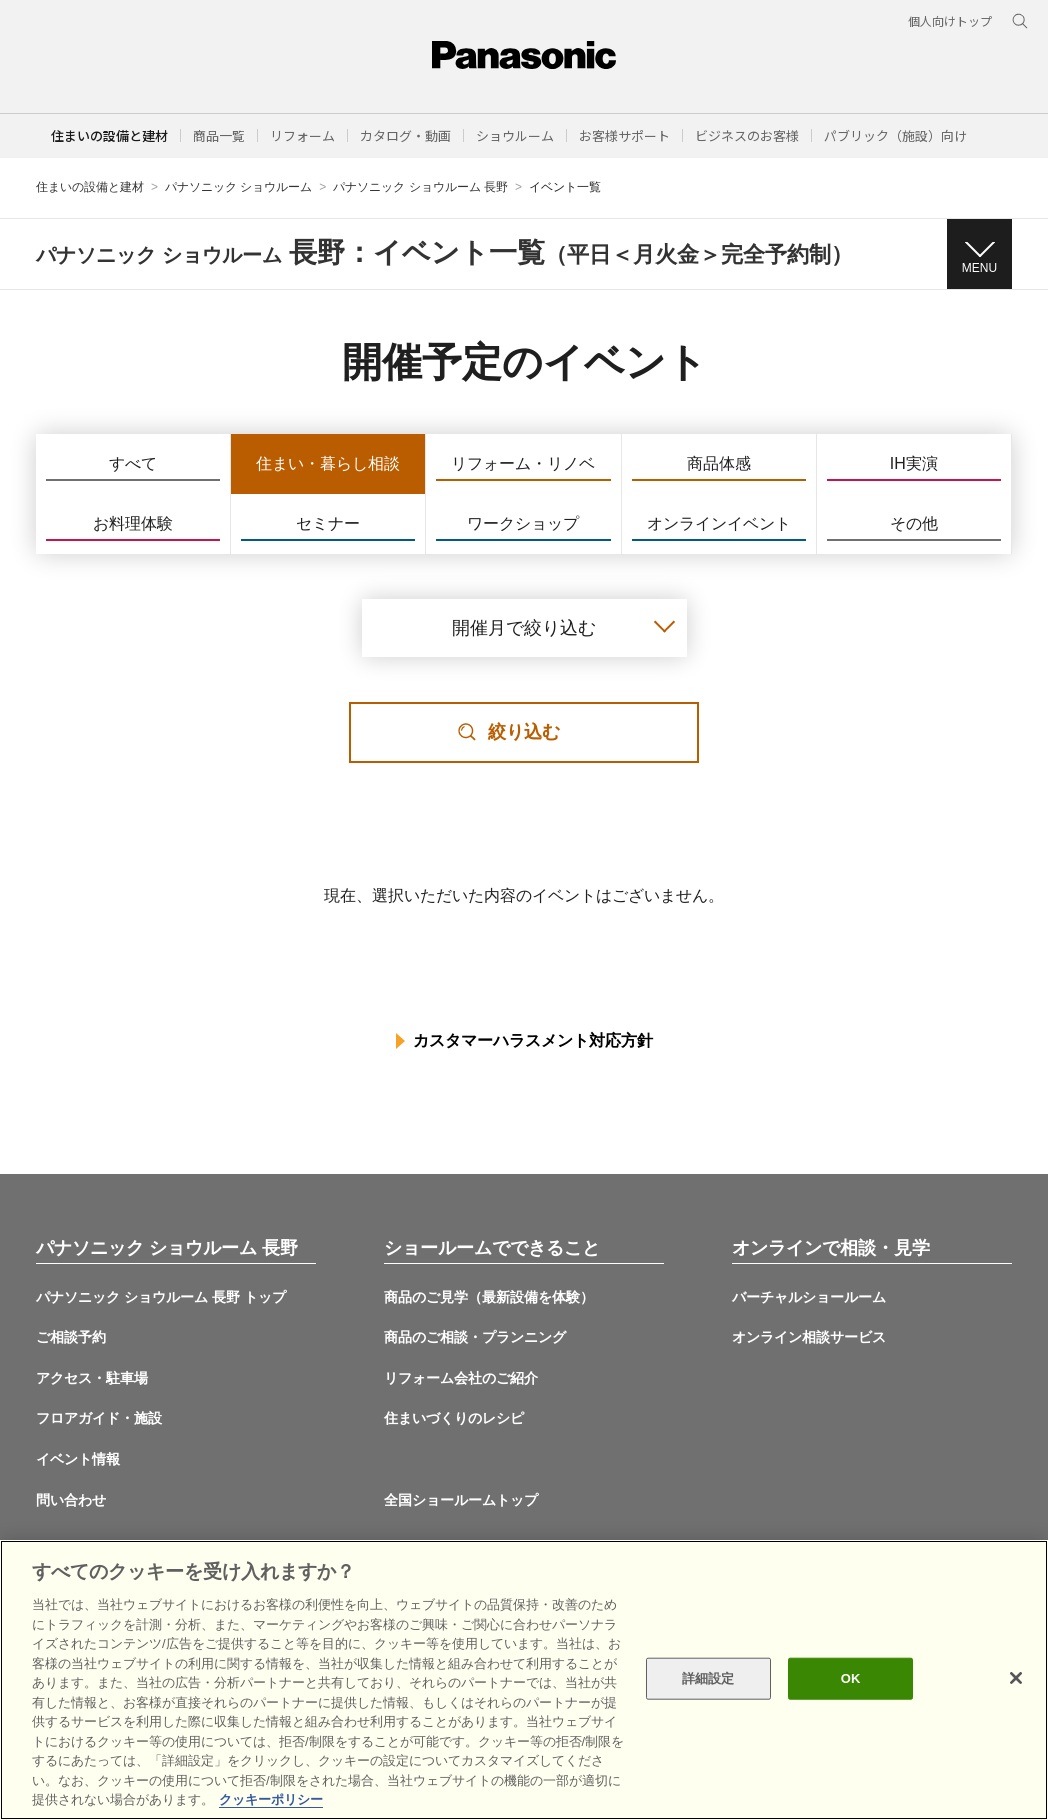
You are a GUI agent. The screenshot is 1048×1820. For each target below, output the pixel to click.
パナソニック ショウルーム (238, 187)
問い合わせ (71, 1500)
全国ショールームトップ (461, 1500)
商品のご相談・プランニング (475, 1337)
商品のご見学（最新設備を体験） (489, 1297)
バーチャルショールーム (809, 1297)
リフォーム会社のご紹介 (461, 1378)
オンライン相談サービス (809, 1337)
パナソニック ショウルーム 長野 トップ (161, 1297)
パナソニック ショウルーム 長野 (420, 187)
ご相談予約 (71, 1337)
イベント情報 (78, 1459)
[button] (219, 135)
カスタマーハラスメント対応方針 (533, 1040)
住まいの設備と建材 (109, 135)
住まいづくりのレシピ (454, 1418)
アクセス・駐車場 (92, 1378)
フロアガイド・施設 (99, 1418)
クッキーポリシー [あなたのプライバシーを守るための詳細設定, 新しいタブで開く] (271, 1799)
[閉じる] (1016, 1678)
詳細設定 (708, 1678)
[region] (524, 1680)
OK (851, 1678)
